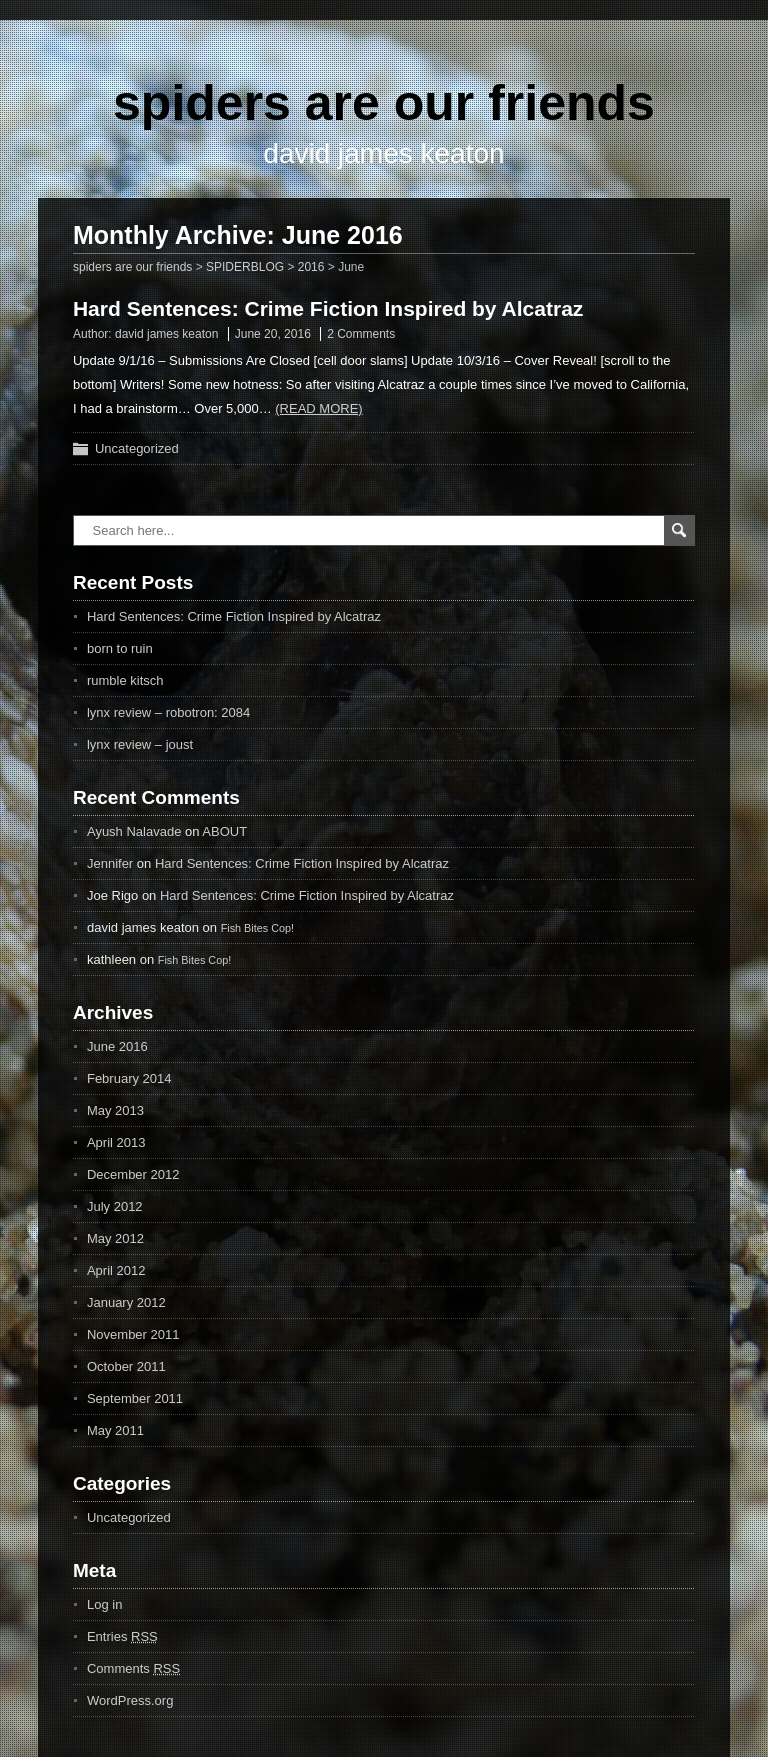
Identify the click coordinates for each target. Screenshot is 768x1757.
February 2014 (129, 1078)
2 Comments (361, 334)
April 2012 (116, 1270)
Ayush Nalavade (134, 831)
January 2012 (126, 1302)
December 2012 (133, 1174)
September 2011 (135, 1398)
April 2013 (116, 1142)
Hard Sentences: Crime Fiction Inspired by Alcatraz (328, 308)
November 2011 (133, 1334)
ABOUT (224, 831)
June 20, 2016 (273, 334)
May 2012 (115, 1238)
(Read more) (318, 408)
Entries (122, 1636)
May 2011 (115, 1430)
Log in (104, 1604)
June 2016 (117, 1046)
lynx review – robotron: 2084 (168, 712)
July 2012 (115, 1206)
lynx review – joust (140, 744)
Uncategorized (137, 448)
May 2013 (115, 1110)
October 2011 (126, 1366)
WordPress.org (130, 1700)
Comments (133, 1668)
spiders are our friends (384, 103)
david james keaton (166, 334)
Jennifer (110, 863)
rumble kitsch (125, 680)
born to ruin (120, 648)
